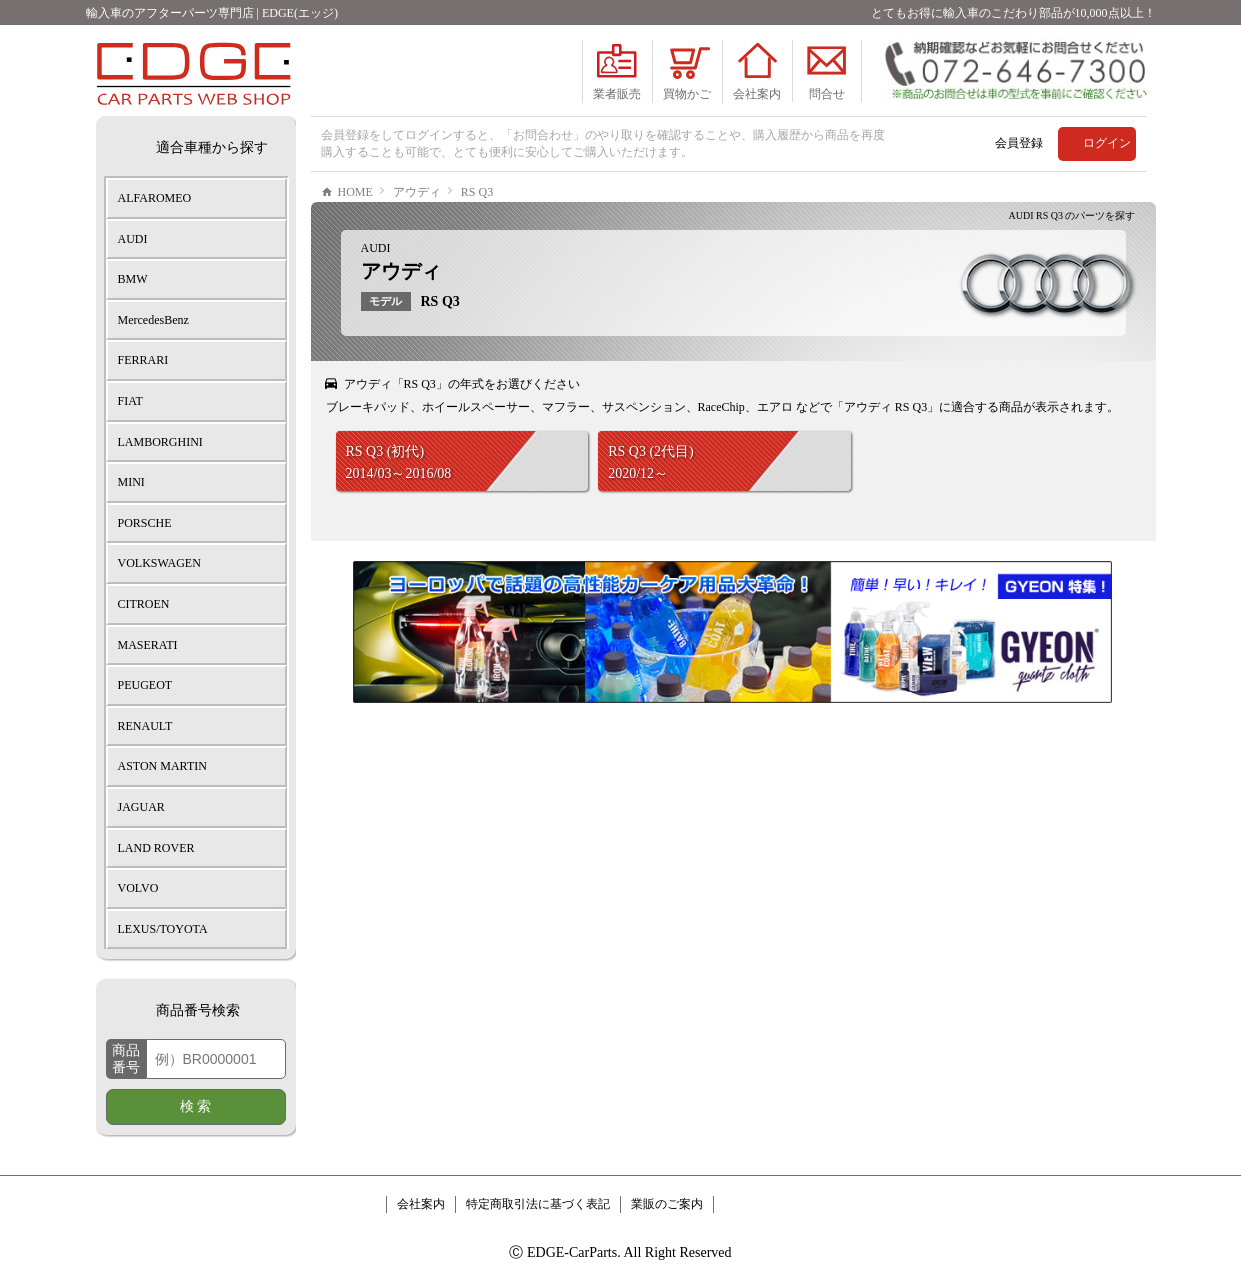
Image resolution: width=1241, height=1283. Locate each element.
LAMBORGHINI (160, 442)
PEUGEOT (145, 685)
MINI (131, 482)
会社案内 (421, 1204)
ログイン (1107, 143)
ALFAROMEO (155, 198)
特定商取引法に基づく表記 (538, 1204)
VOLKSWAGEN (159, 563)
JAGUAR (141, 807)
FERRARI (143, 360)
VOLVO (138, 888)
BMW (133, 279)
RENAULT (145, 726)
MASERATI (148, 645)
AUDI (376, 308)
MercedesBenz (153, 320)
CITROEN (144, 604)
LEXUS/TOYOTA (163, 929)
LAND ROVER (156, 848)
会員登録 (1019, 143)
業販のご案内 (667, 1204)
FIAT (130, 401)
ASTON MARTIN (162, 766)
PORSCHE (145, 523)
